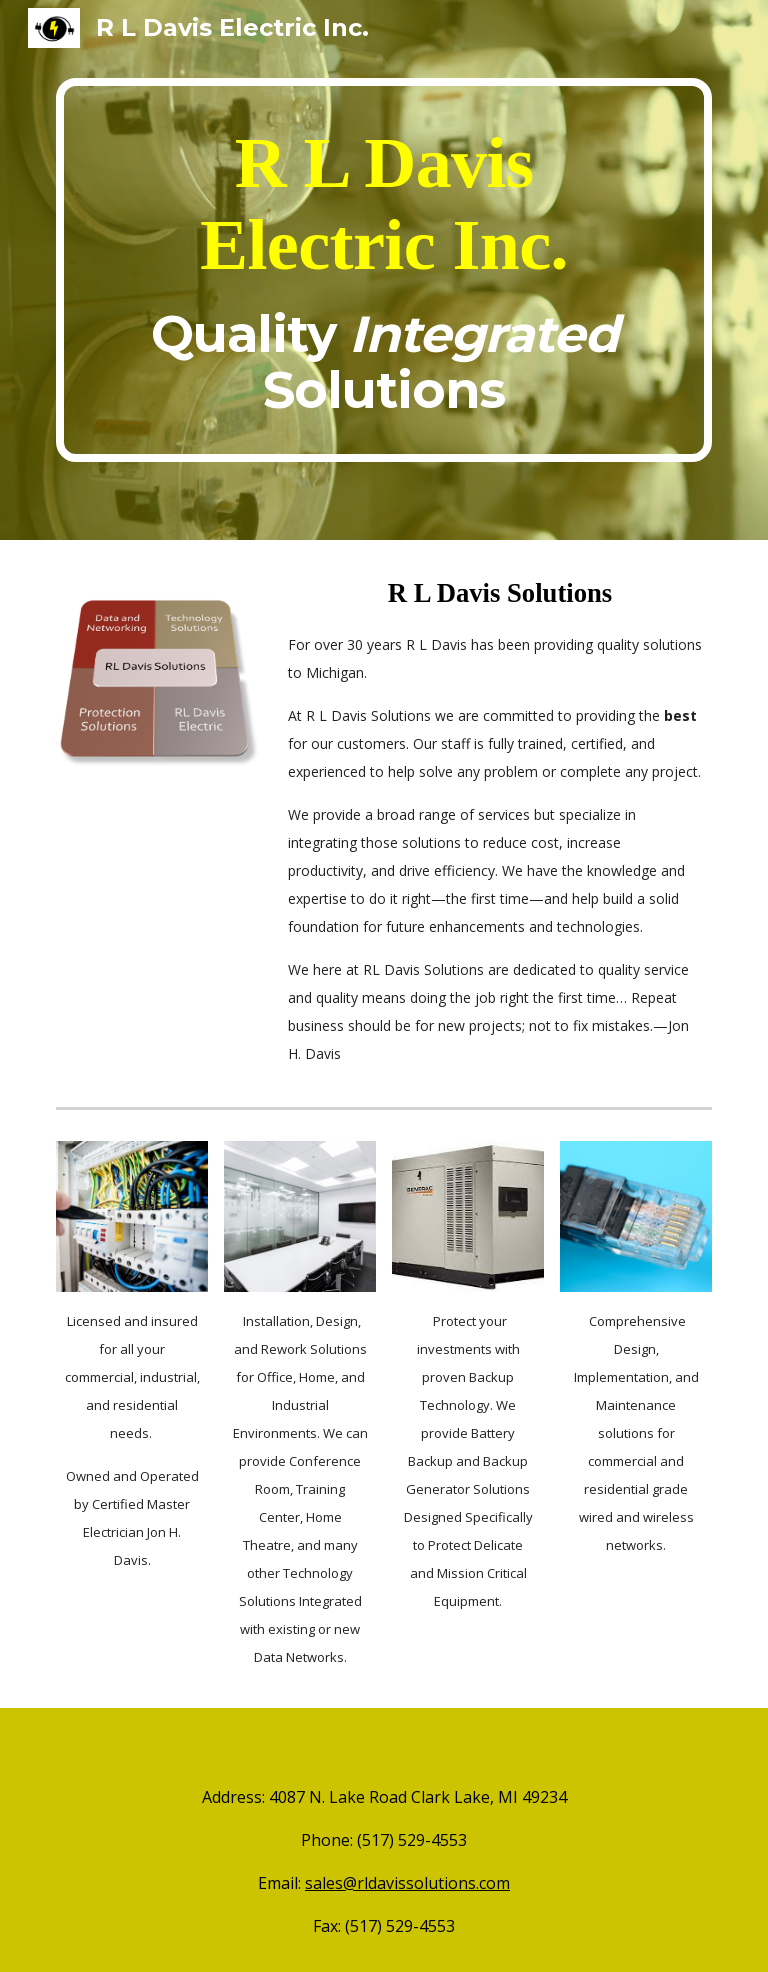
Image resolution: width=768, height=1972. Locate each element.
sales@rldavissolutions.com (407, 1883)
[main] (383, 270)
